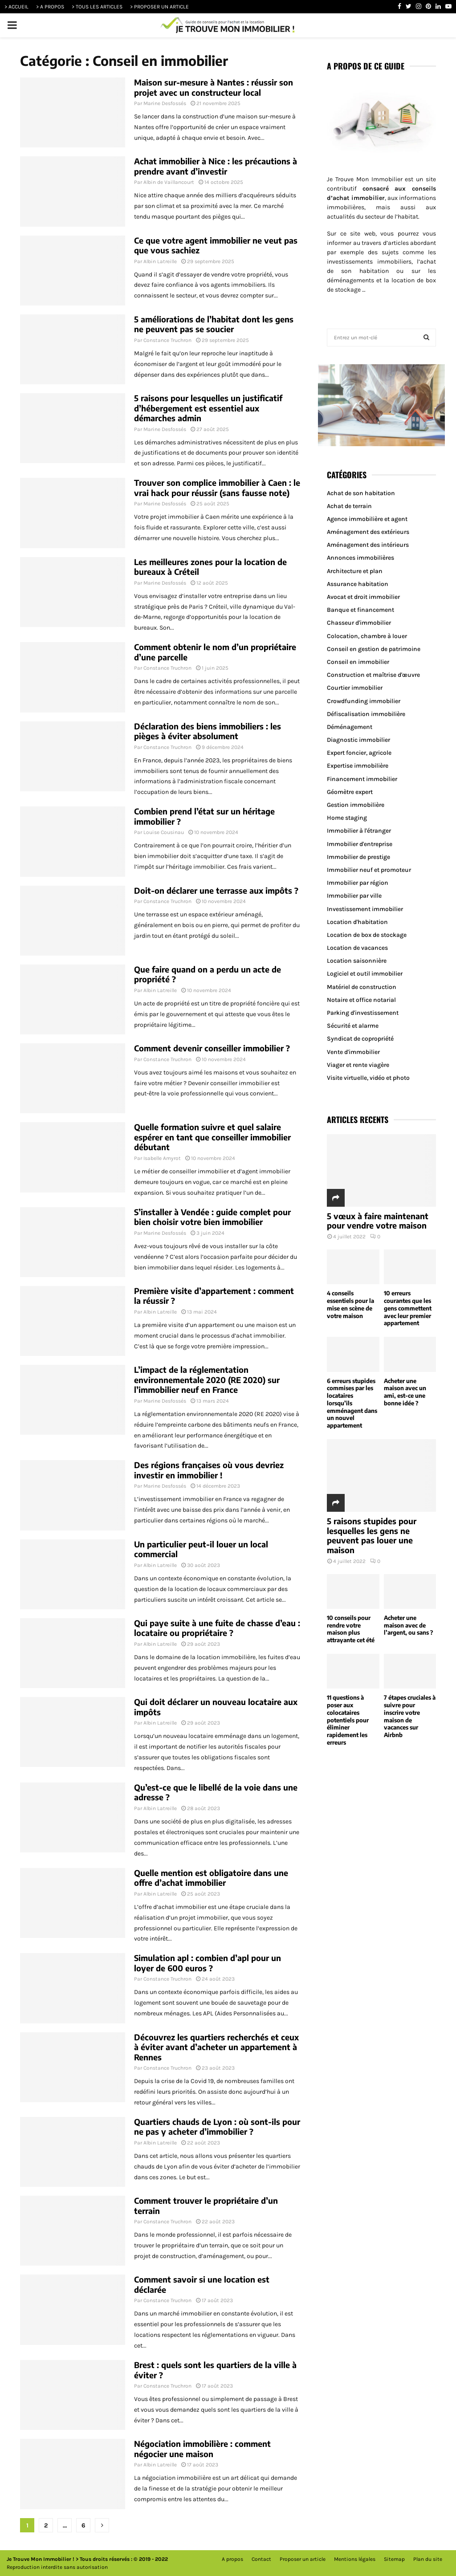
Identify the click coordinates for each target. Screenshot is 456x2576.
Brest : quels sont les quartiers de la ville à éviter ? (215, 2370)
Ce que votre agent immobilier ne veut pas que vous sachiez (215, 245)
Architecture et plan (355, 571)
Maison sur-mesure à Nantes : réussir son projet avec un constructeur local (213, 87)
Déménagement (349, 727)
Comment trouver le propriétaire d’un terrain (206, 2205)
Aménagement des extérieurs (368, 532)
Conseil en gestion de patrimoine (373, 649)
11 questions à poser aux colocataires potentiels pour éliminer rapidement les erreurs (348, 1720)
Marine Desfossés (164, 103)
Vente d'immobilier (353, 1052)
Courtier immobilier (355, 688)
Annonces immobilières (360, 558)
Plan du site (427, 2559)
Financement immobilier (362, 779)
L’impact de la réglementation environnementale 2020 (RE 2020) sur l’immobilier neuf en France (207, 1379)
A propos (232, 2559)
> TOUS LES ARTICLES (97, 7)
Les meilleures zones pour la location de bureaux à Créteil (210, 567)
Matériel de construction (361, 987)
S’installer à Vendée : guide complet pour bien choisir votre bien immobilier (212, 1217)
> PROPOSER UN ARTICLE (159, 7)
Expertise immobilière (357, 765)
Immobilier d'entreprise (359, 844)
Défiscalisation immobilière (366, 714)
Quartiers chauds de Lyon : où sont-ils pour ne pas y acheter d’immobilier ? (217, 2126)
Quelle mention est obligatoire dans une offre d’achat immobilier (211, 1878)
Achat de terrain (349, 506)
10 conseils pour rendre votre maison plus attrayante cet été (351, 1629)
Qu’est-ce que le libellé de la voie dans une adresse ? (215, 1792)
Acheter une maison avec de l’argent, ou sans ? (408, 1625)
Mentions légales (354, 2559)
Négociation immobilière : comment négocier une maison (202, 2448)
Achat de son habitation (361, 493)
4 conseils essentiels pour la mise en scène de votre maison (350, 1304)
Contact (261, 2559)
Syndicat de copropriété (360, 1038)
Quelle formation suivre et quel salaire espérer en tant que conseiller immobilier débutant (212, 1137)
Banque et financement (360, 610)
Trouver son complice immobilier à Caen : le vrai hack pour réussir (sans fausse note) (217, 487)
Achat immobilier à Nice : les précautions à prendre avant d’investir (215, 166)
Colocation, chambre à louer (367, 636)
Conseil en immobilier (358, 662)
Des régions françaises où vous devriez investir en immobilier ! (209, 1470)
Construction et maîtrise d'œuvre (373, 675)
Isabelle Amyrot (162, 1158)
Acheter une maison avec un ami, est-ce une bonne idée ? (405, 1392)
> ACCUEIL (16, 7)
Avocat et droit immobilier (363, 597)
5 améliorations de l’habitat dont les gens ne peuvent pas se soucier (213, 324)
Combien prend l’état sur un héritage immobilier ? (204, 816)
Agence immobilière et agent (367, 519)
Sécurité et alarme (353, 1026)
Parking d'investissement (363, 1013)
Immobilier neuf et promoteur (369, 870)
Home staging (347, 818)
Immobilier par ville (354, 895)
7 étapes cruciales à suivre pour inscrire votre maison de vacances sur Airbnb (410, 1716)
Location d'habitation (357, 922)
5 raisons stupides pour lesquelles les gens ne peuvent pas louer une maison (371, 1535)
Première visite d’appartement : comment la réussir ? (214, 1296)
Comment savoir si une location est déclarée (201, 2284)
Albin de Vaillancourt (168, 182)
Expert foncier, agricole (359, 753)
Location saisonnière (357, 960)
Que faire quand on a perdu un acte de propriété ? (207, 974)
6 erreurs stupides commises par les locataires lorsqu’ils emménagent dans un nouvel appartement (352, 1403)
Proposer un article (303, 2559)
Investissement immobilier (365, 909)
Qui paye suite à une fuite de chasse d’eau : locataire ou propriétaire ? (217, 1628)
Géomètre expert (350, 792)
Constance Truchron (167, 340)
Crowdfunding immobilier (363, 701)
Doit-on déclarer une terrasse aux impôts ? (216, 890)
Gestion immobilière (355, 805)
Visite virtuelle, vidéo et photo (368, 1078)
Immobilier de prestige (358, 857)
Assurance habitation (357, 584)
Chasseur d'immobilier (359, 623)
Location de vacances (357, 948)
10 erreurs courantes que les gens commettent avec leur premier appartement (408, 1308)
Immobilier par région (357, 883)
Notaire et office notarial (361, 1000)
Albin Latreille (160, 261)
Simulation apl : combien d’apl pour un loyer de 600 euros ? (207, 1963)
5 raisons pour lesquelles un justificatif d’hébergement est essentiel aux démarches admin (208, 408)
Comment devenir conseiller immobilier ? (212, 1048)
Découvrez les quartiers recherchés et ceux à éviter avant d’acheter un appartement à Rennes (216, 2047)
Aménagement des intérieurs (368, 545)
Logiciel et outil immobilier (365, 973)
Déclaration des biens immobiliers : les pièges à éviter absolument (207, 731)
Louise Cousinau (163, 832)
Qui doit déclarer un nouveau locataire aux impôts (215, 1707)
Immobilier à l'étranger (359, 830)
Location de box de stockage (367, 935)
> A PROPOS (50, 7)
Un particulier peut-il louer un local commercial (201, 1549)
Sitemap (394, 2559)
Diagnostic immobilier (358, 740)
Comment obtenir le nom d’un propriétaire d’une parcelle (215, 652)
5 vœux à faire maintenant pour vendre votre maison (377, 1221)
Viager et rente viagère (358, 1065)
